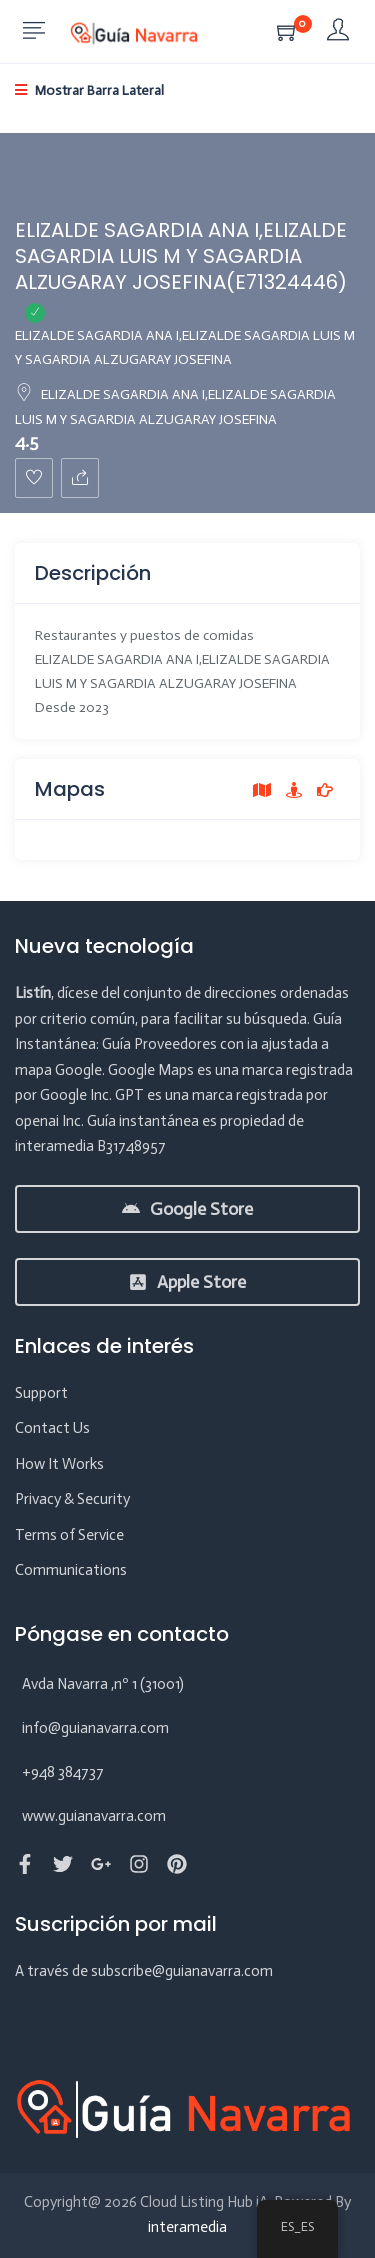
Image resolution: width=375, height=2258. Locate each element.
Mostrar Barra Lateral (89, 90)
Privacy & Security (72, 1499)
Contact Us (52, 1428)
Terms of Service (69, 1535)
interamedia (187, 2227)
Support (41, 1393)
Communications (71, 1570)
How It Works (59, 1464)
